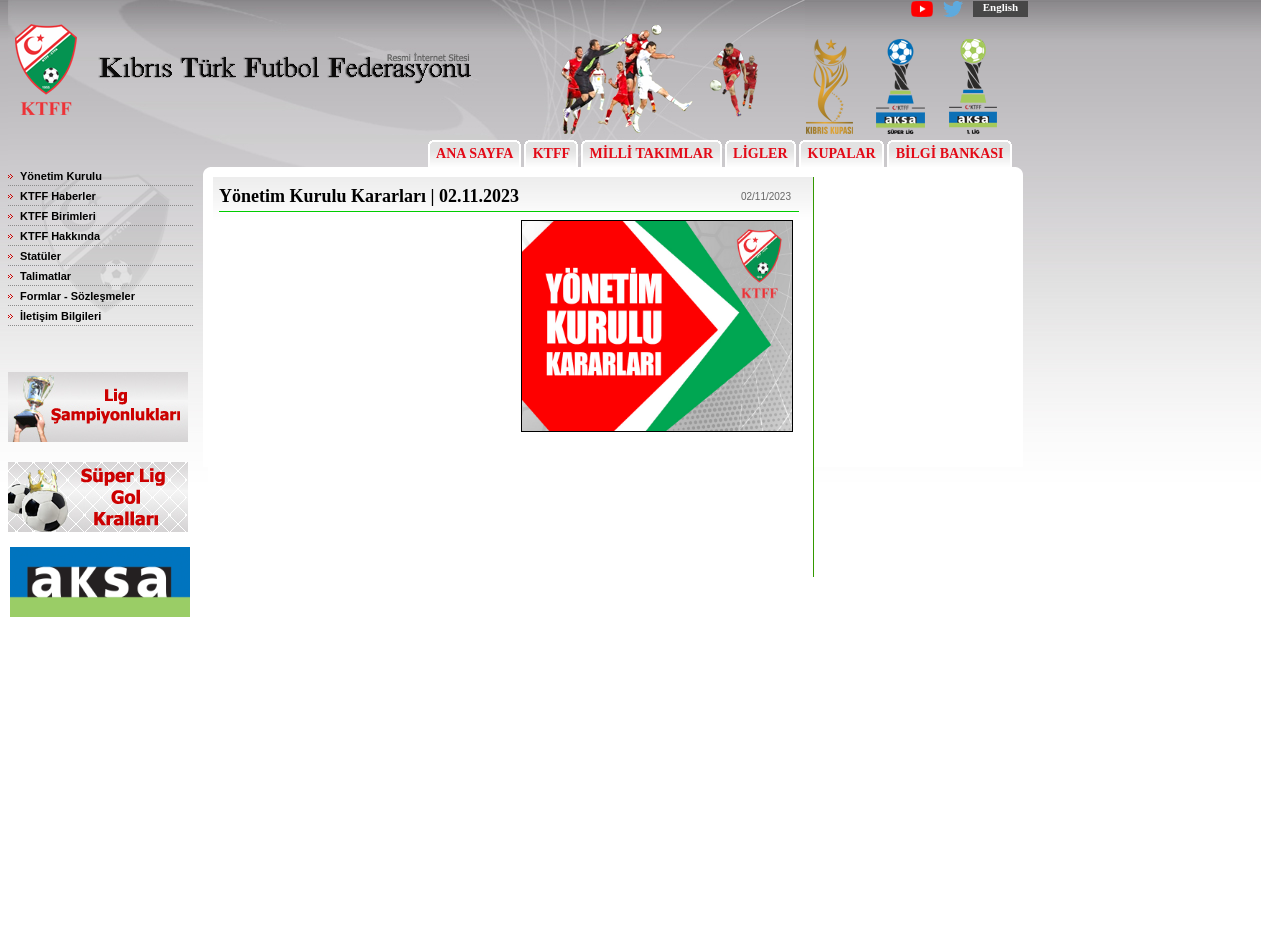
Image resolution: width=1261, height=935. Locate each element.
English (1000, 7)
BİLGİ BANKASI (949, 153)
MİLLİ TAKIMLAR (651, 153)
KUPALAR (841, 153)
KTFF (551, 153)
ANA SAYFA (474, 153)
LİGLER (760, 153)
